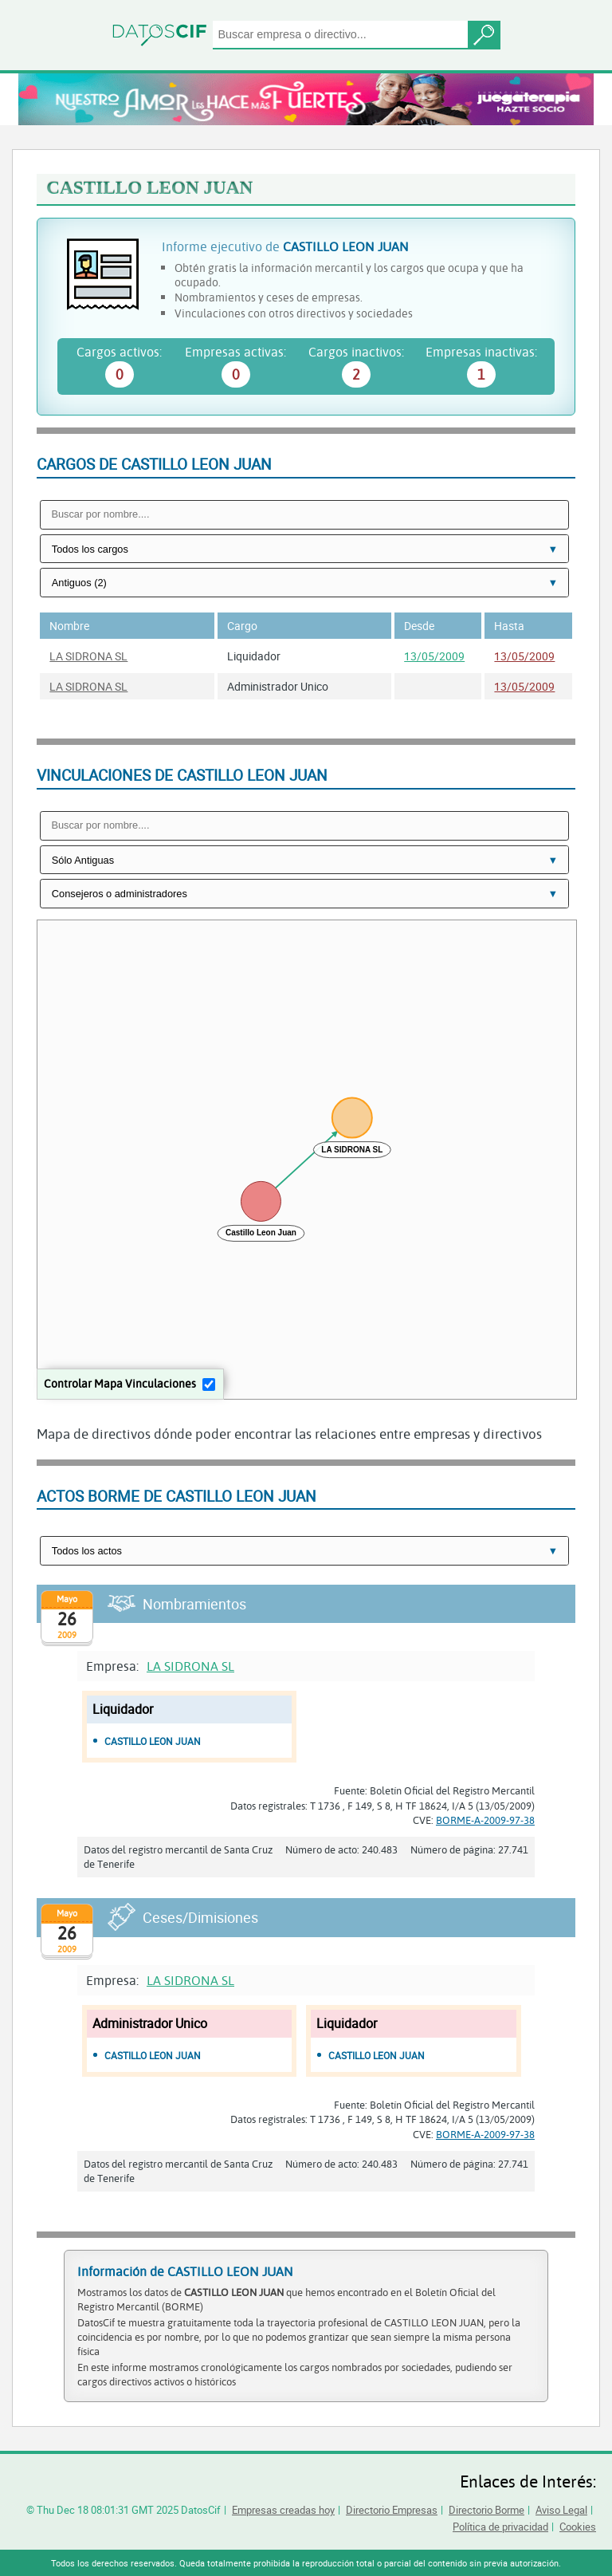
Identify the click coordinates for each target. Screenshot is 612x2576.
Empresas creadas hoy (283, 2510)
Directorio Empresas (391, 2510)
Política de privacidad (500, 2526)
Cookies (577, 2526)
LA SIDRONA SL (88, 656)
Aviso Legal (561, 2510)
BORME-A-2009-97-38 (485, 1820)
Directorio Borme (486, 2510)
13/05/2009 (434, 656)
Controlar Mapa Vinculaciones (120, 1383)
